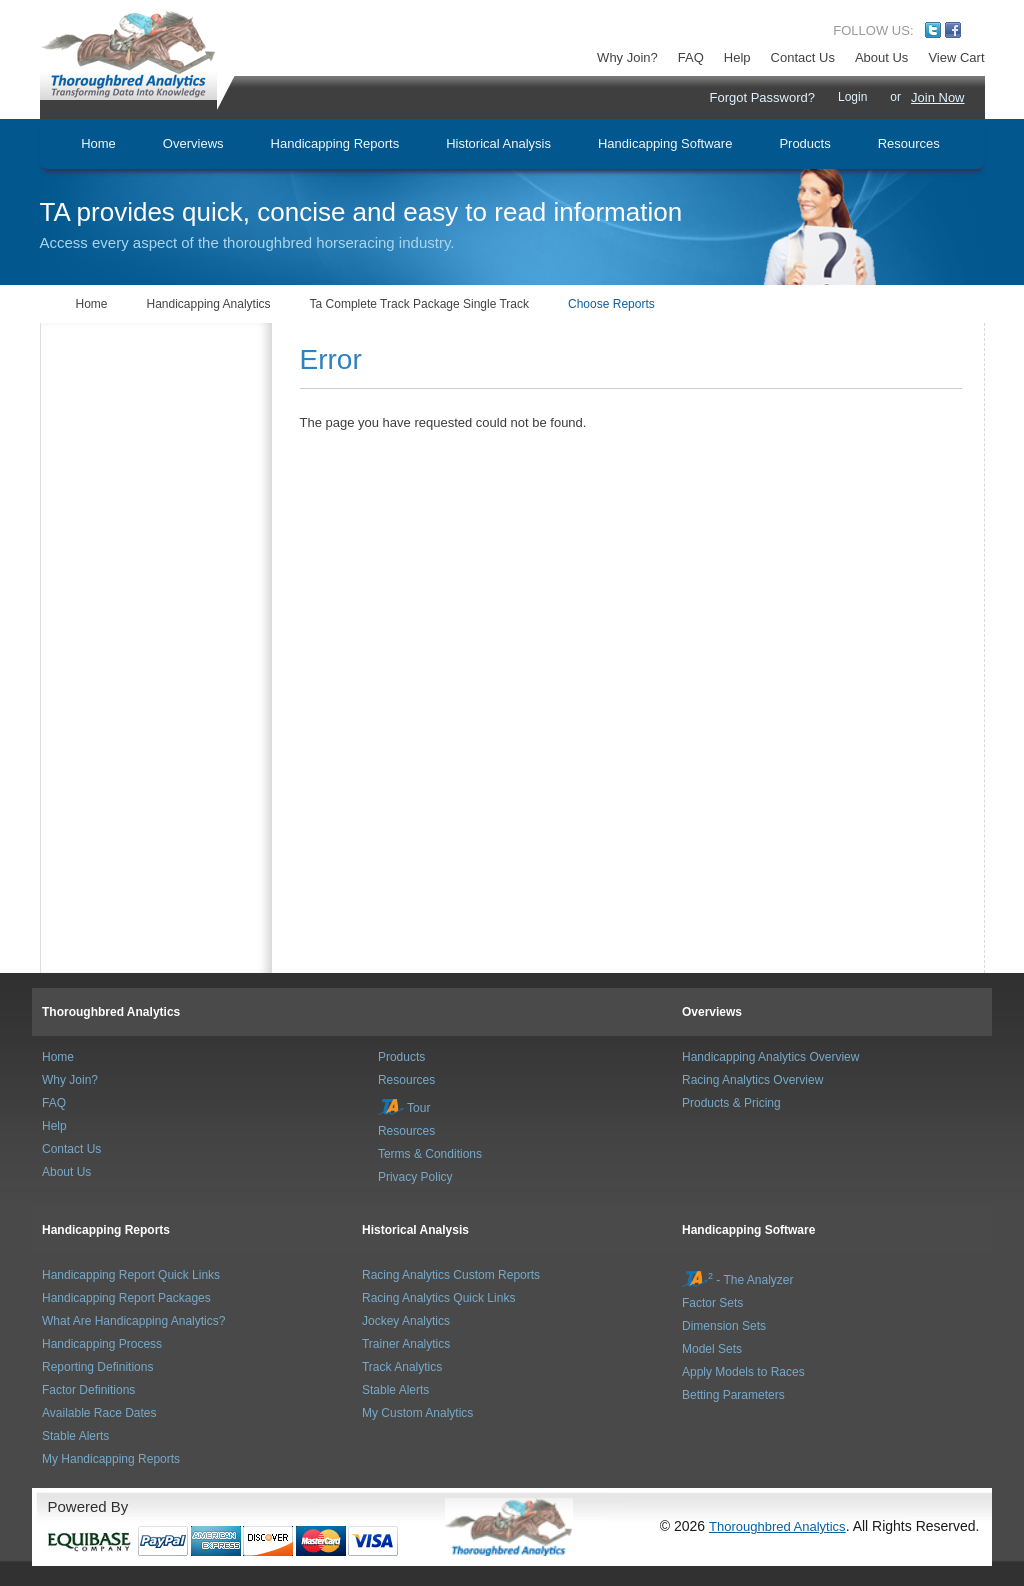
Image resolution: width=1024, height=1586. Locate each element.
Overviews (712, 1012)
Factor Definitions (88, 1390)
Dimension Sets (724, 1326)
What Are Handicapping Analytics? (133, 1321)
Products (401, 1057)
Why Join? (627, 57)
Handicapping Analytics (209, 304)
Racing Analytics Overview (752, 1080)
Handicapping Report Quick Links (131, 1275)
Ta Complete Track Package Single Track (419, 304)
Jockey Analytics (406, 1321)
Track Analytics (402, 1367)
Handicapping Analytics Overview (770, 1057)
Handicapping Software (748, 1230)
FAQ (691, 57)
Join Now (937, 97)
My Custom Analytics (417, 1413)
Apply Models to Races (743, 1372)
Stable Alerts (75, 1436)
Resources (406, 1080)
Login (852, 97)
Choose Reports (611, 304)
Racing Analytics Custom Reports (451, 1275)
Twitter (933, 30)
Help (737, 57)
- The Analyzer (738, 1280)
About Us (881, 57)
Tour (404, 1108)
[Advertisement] (161, 423)
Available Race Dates (99, 1413)
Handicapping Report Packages (126, 1298)
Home (92, 304)
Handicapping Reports (106, 1230)
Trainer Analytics (406, 1344)
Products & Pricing (731, 1103)
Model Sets (712, 1349)
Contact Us (803, 57)
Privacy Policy (415, 1177)
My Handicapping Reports (111, 1459)
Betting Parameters (733, 1395)
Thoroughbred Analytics (111, 1012)
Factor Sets (712, 1303)
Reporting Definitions (97, 1367)
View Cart (956, 57)
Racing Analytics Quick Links (438, 1298)
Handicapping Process (102, 1344)
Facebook (953, 30)
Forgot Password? (762, 97)
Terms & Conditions (430, 1154)
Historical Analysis (415, 1230)
